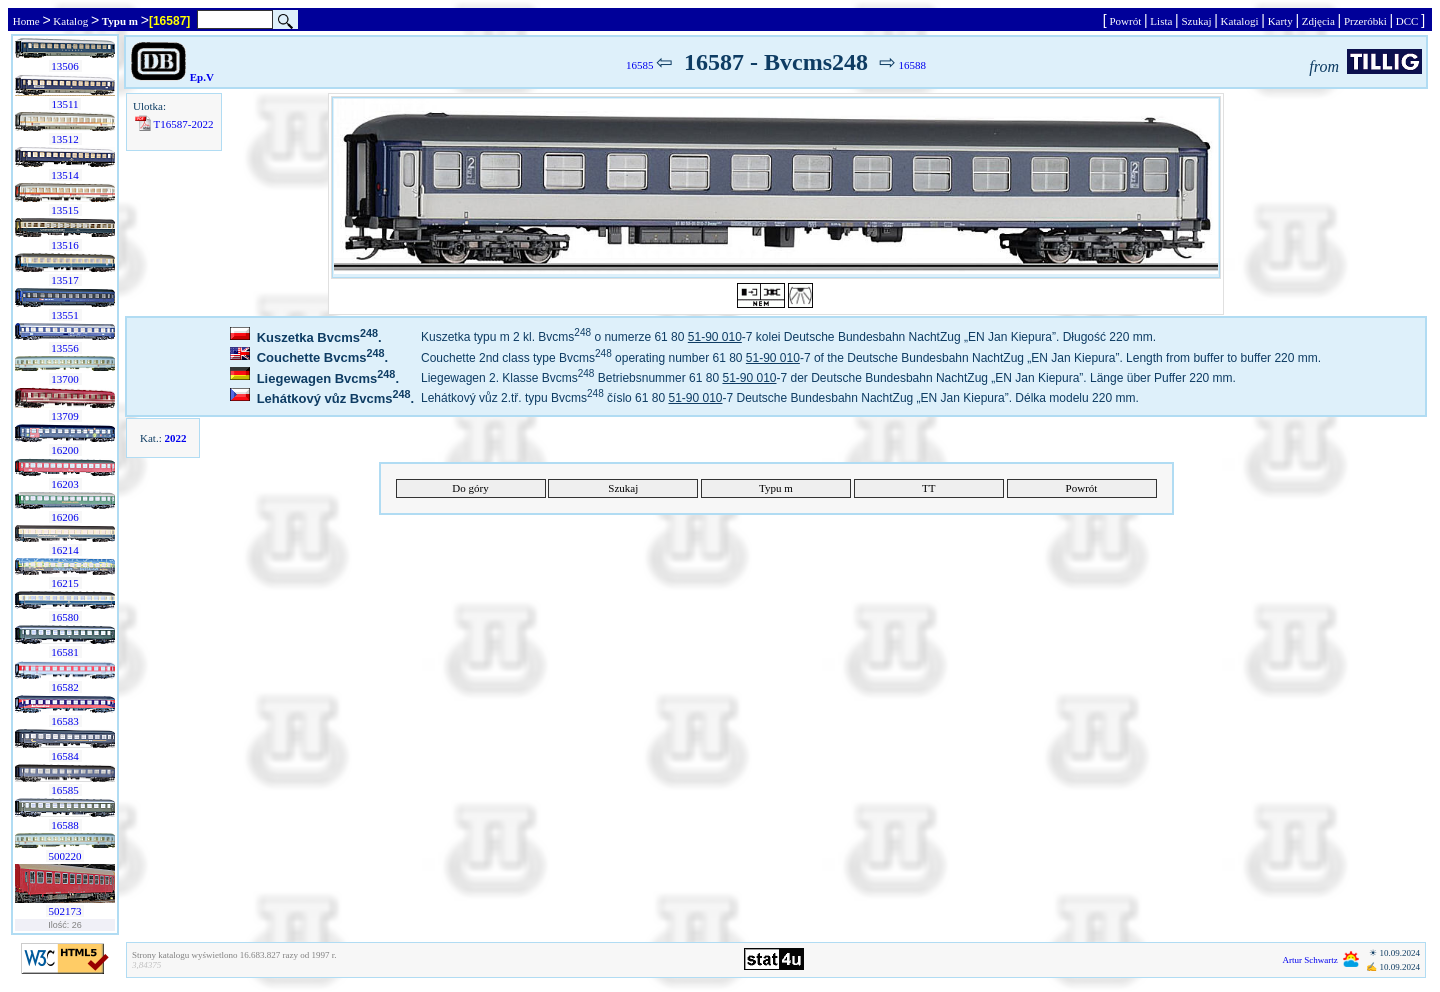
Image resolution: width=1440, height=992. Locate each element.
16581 (65, 652)
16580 (65, 617)
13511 (65, 104)
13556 (65, 348)
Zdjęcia (1318, 21)
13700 (65, 379)
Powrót (1125, 21)
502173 (65, 911)
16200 (65, 450)
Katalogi (1239, 21)
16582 (65, 687)
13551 (65, 315)
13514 (65, 175)
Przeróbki (1365, 21)
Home (26, 21)
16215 (65, 583)
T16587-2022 (183, 124)
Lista (1162, 21)
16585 (65, 790)
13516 (65, 245)
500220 (65, 856)
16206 (65, 517)
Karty (1280, 21)
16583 (65, 721)
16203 (65, 484)
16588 (65, 825)
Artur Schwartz (1310, 960)
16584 (65, 756)
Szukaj (1196, 21)
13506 (65, 66)
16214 (65, 550)
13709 (65, 416)
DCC (1407, 21)
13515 (65, 210)
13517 (65, 280)
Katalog (71, 21)
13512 (65, 139)
